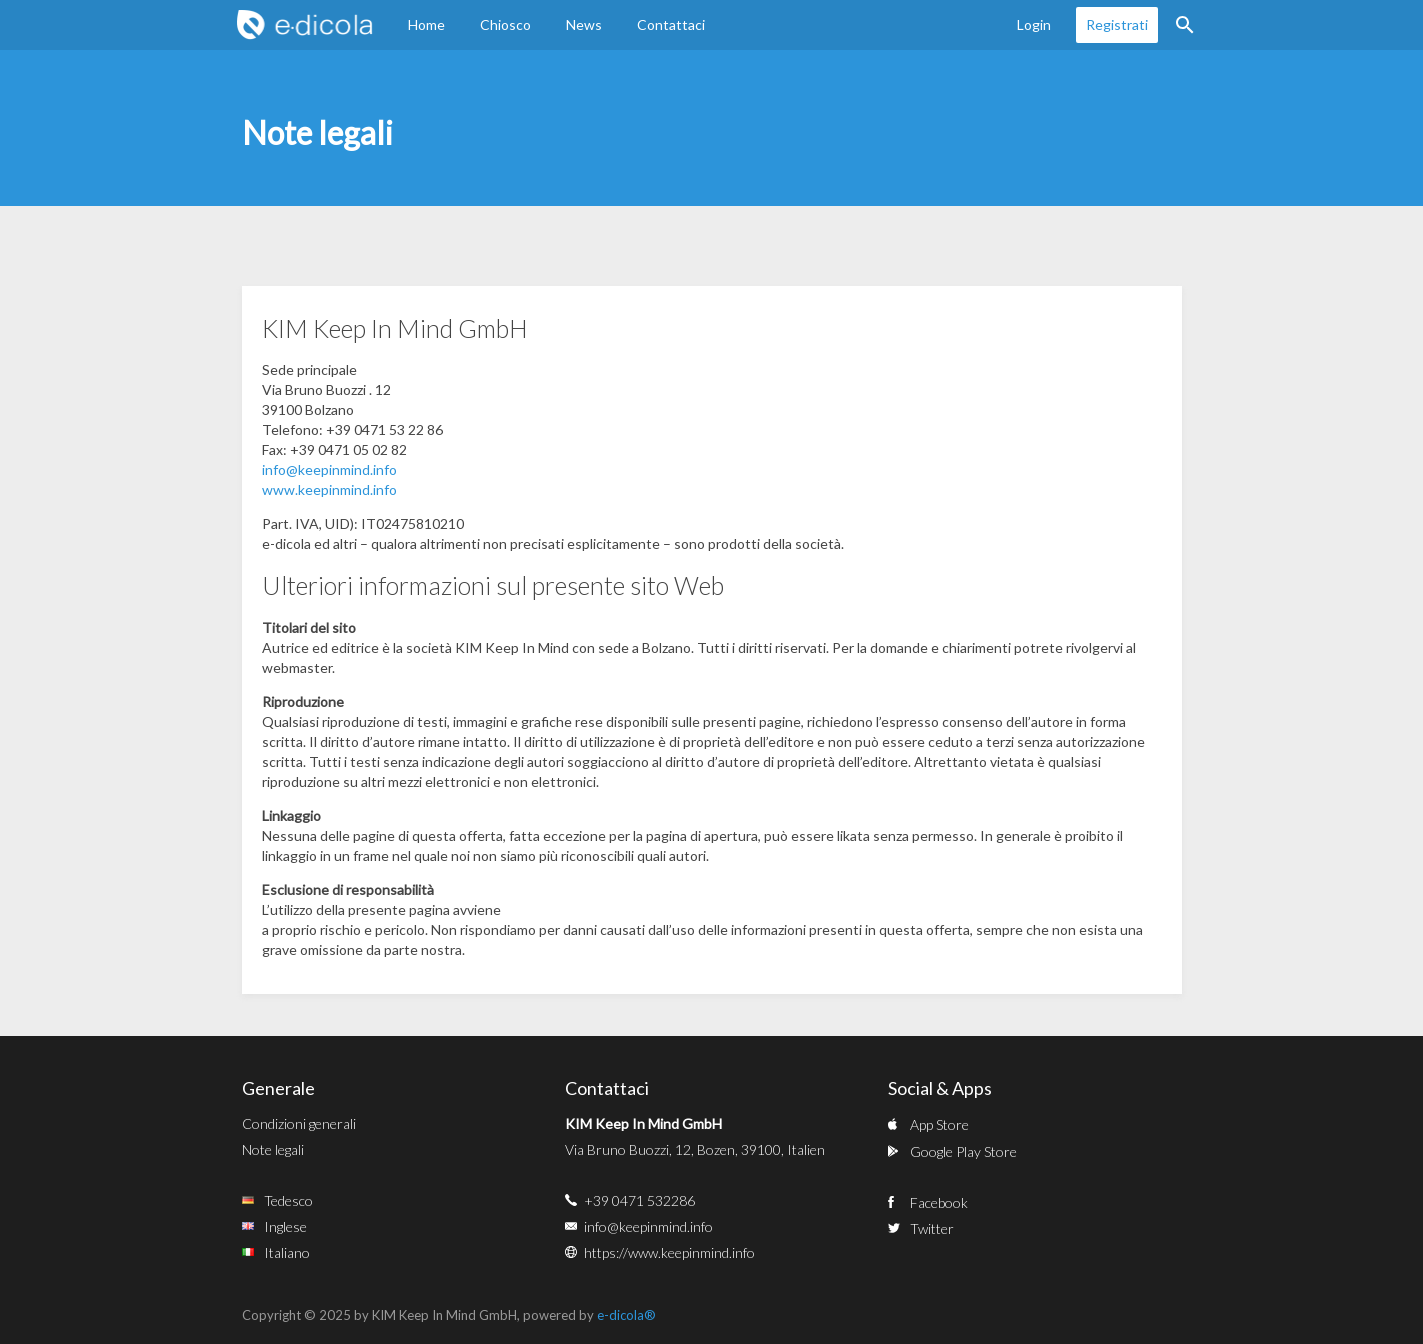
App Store (939, 1124)
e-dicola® (626, 1315)
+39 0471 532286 (639, 1200)
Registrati (1117, 24)
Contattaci (671, 24)
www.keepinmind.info (329, 489)
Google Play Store (963, 1151)
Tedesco (288, 1200)
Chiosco (505, 24)
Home (426, 24)
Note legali (273, 1149)
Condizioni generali (299, 1123)
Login (1034, 24)
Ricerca (1185, 25)
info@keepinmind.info (329, 469)
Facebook (939, 1202)
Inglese (285, 1226)
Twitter (932, 1228)
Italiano (287, 1252)
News (584, 24)
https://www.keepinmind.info (669, 1252)
